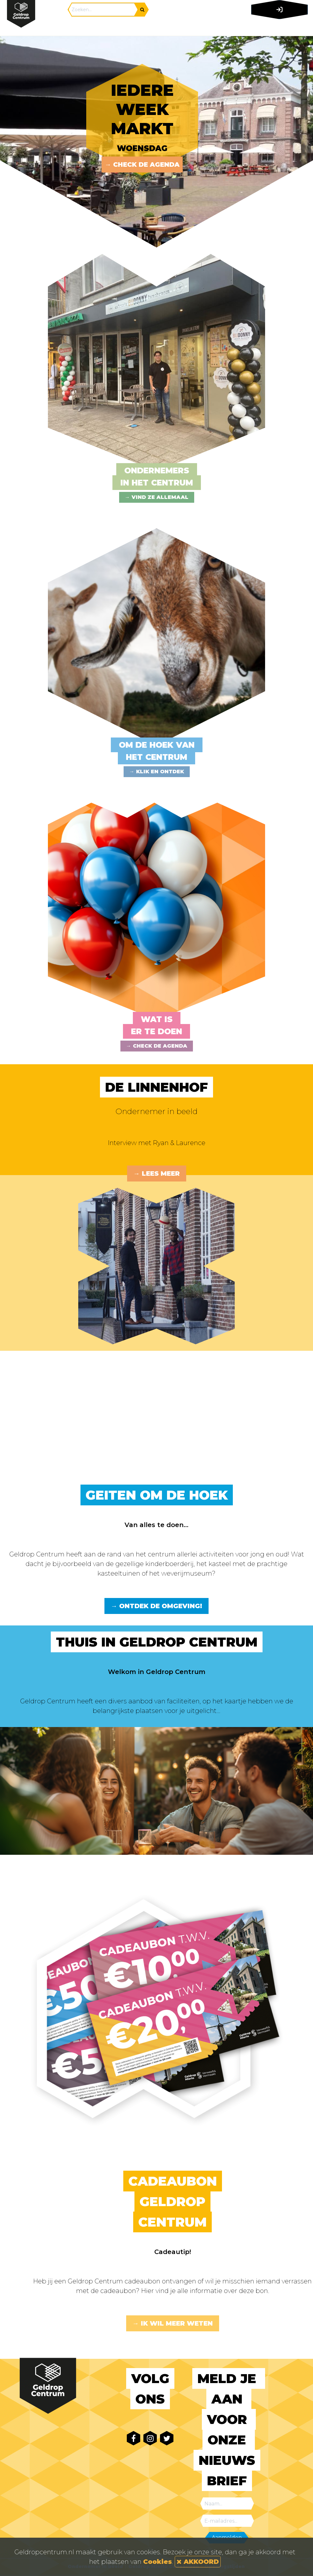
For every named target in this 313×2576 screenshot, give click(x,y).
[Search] (103, 9)
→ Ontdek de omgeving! (156, 1606)
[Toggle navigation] (278, 27)
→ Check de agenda (142, 164)
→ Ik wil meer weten (173, 2323)
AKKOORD (198, 2561)
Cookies (157, 2561)
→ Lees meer (157, 1173)
